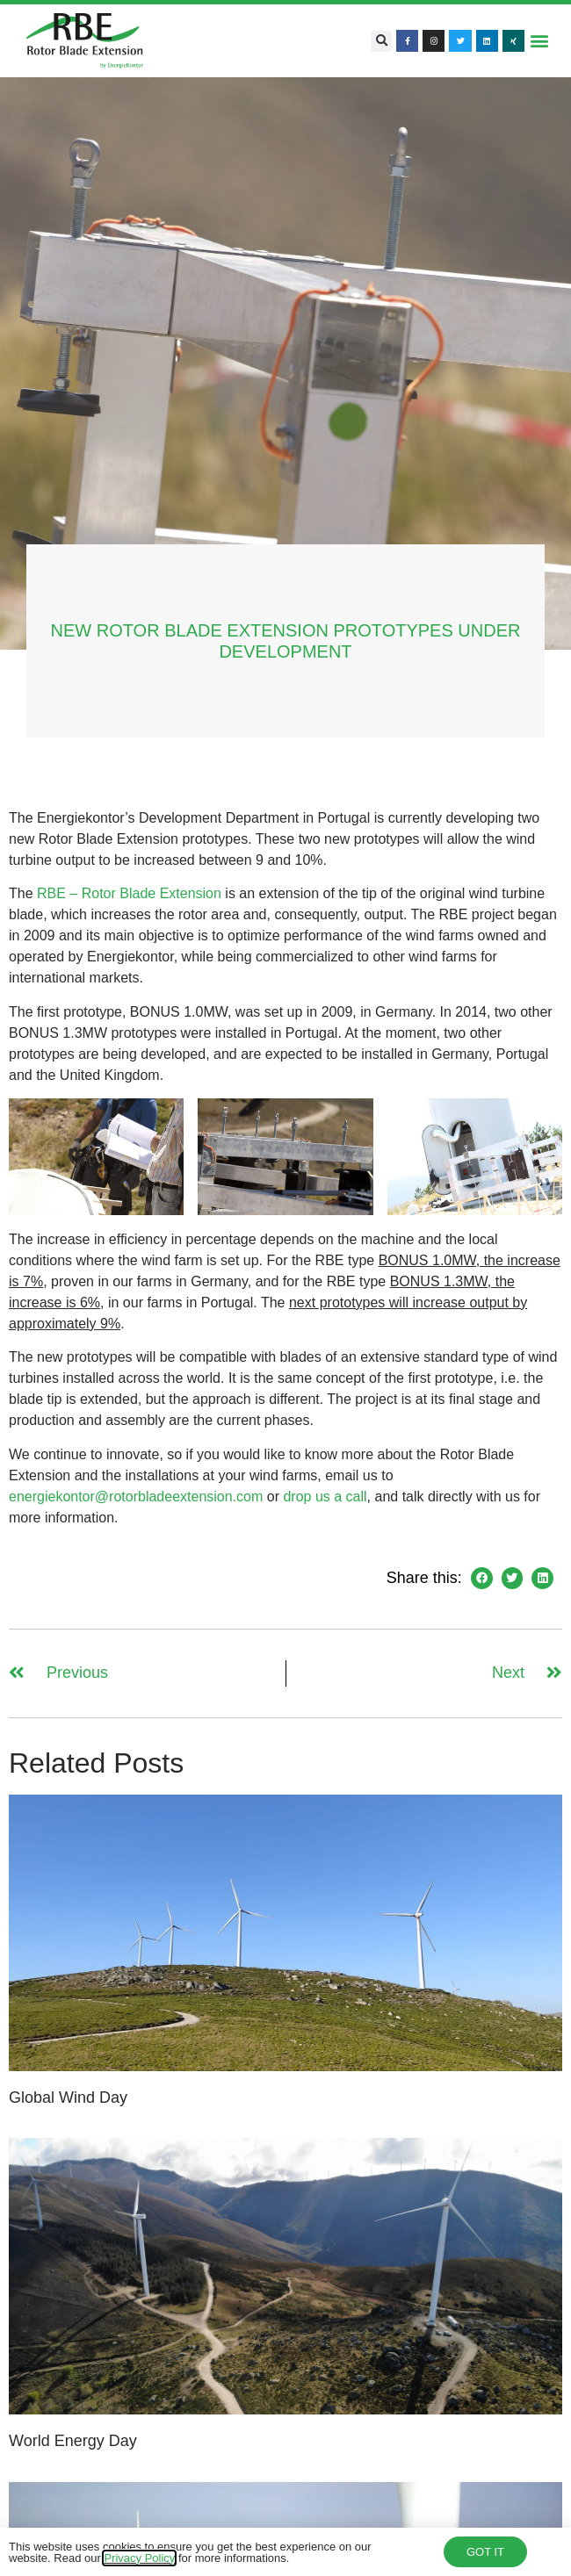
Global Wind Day (68, 2097)
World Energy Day (73, 2441)
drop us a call (324, 1496)
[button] (381, 41)
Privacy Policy (139, 2560)
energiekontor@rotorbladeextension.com (136, 1496)
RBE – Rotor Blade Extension (129, 893)
